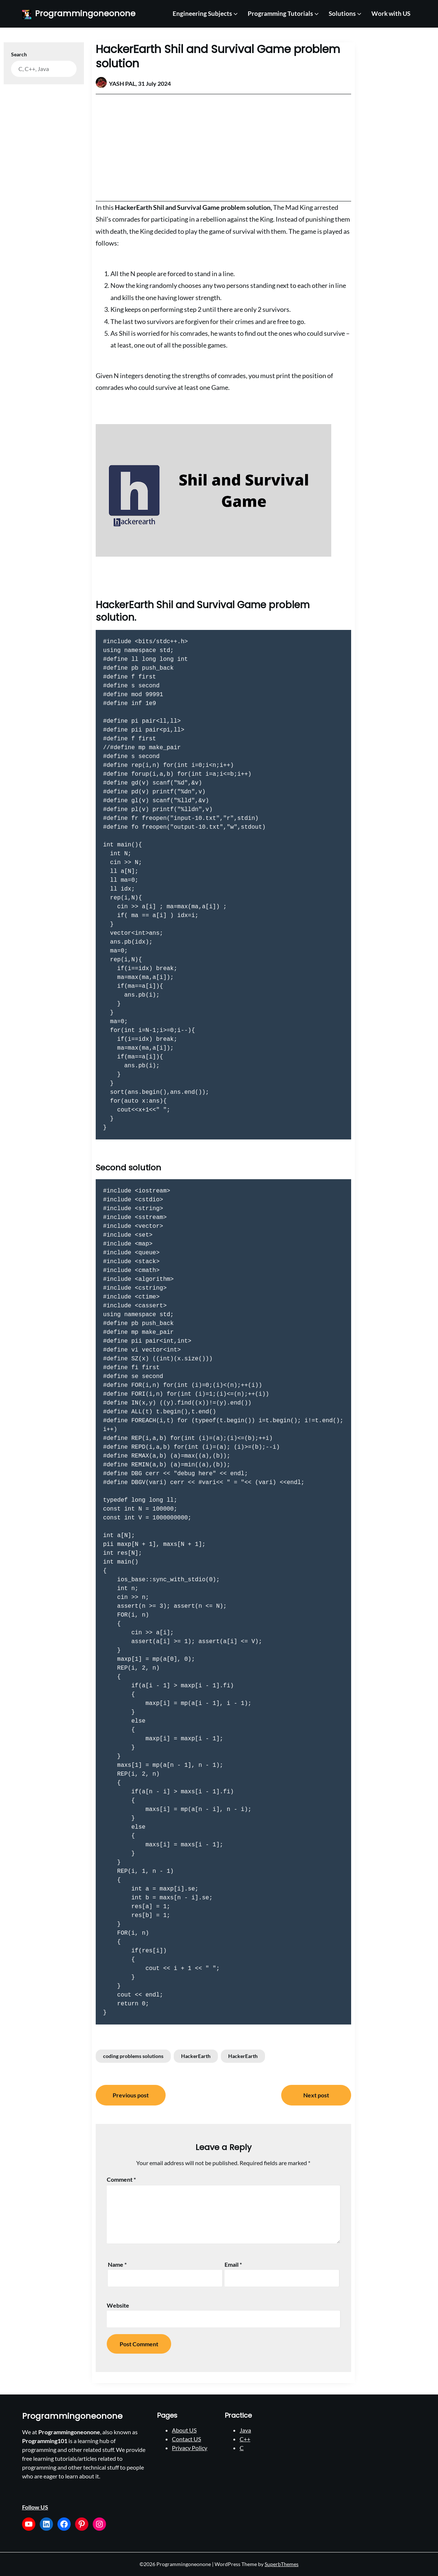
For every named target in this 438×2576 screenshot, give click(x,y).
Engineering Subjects (202, 13)
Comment (121, 2179)
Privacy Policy (189, 2447)
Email (233, 2264)
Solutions (342, 13)
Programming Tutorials (280, 13)
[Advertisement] (223, 147)
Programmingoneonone (85, 13)
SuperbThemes (282, 2564)
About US (184, 2430)
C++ (245, 2438)
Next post (316, 2095)
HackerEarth (196, 2056)
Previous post (131, 2095)
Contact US (186, 2438)
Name (117, 2264)
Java (245, 2430)
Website (118, 2305)
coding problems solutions (133, 2056)
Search (19, 54)
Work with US (390, 13)
